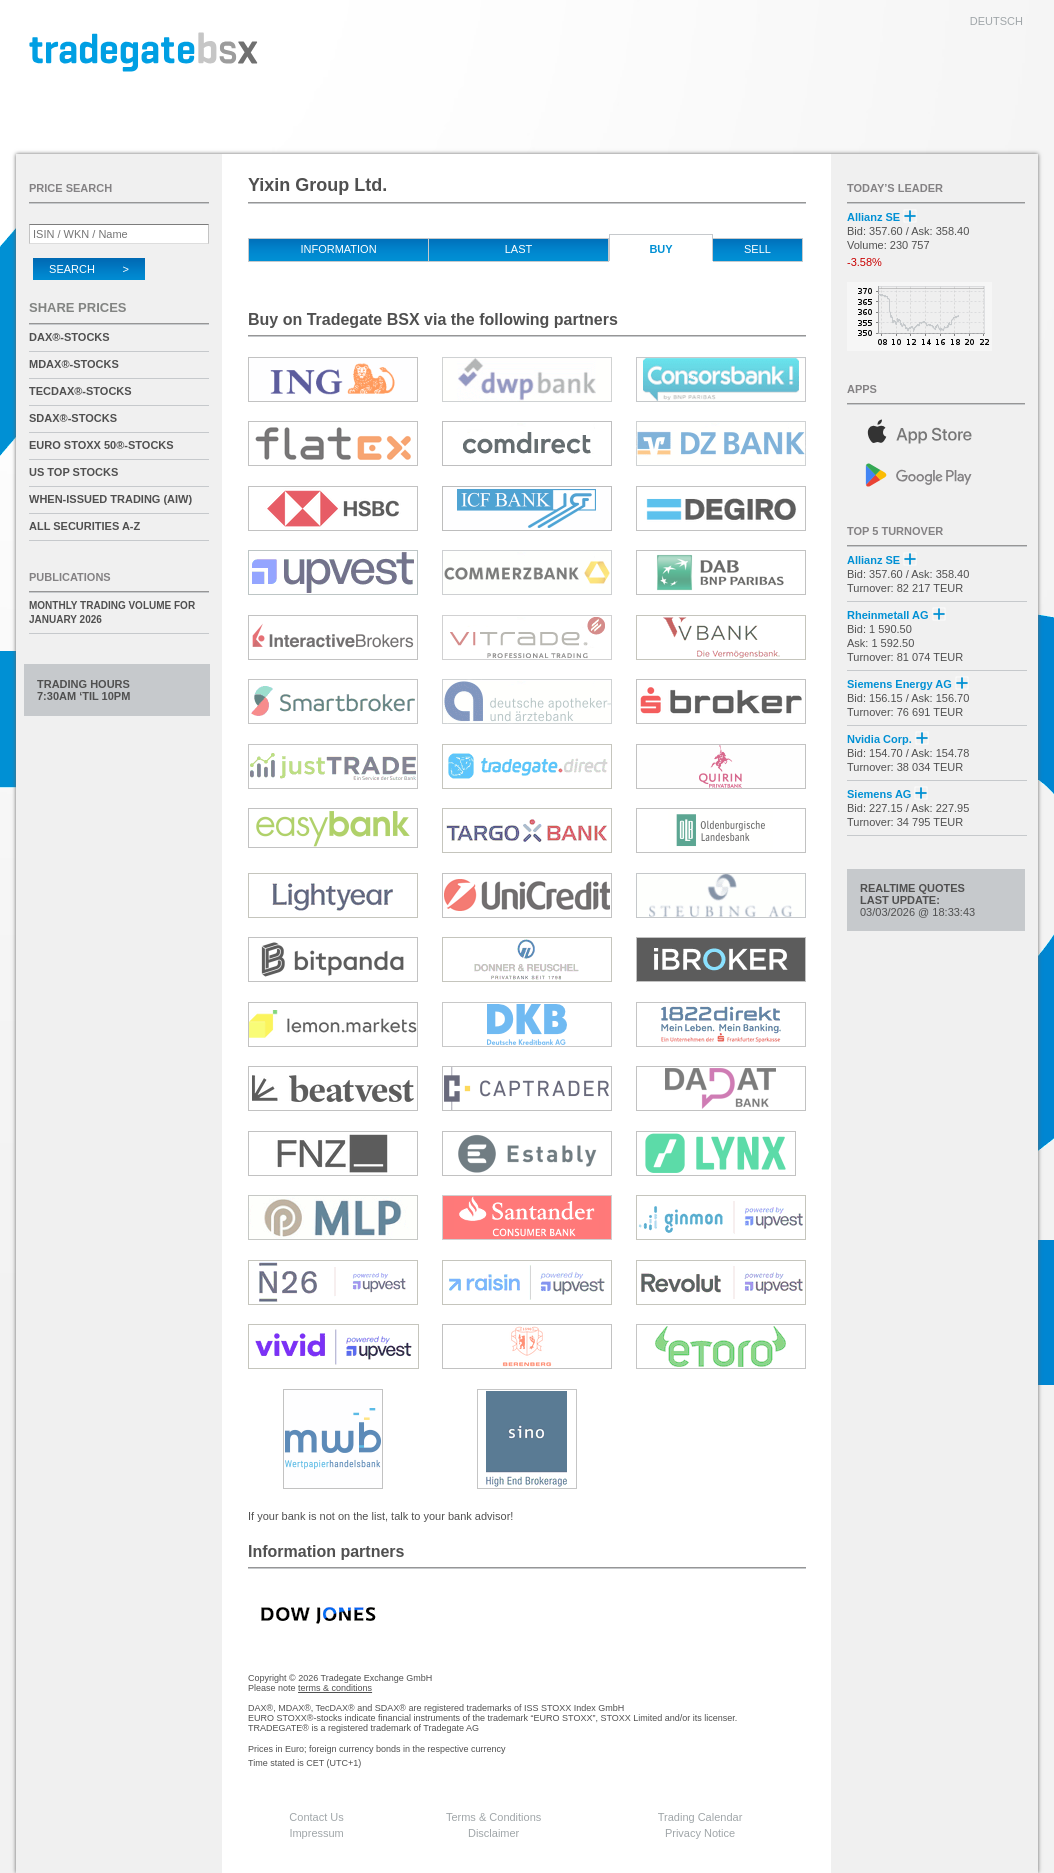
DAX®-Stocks (69, 337)
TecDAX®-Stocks (80, 391)
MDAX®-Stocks (74, 364)
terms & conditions (335, 1688)
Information (338, 249)
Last (519, 249)
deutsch (996, 21)
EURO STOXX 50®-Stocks (101, 445)
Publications (70, 577)
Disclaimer (493, 1833)
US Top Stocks (73, 472)
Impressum (316, 1833)
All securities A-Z (84, 526)
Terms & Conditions (493, 1817)
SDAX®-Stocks (73, 418)
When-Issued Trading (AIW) (110, 499)
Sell (757, 249)
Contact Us (316, 1817)
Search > (89, 269)
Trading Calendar (700, 1817)
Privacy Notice (700, 1833)
